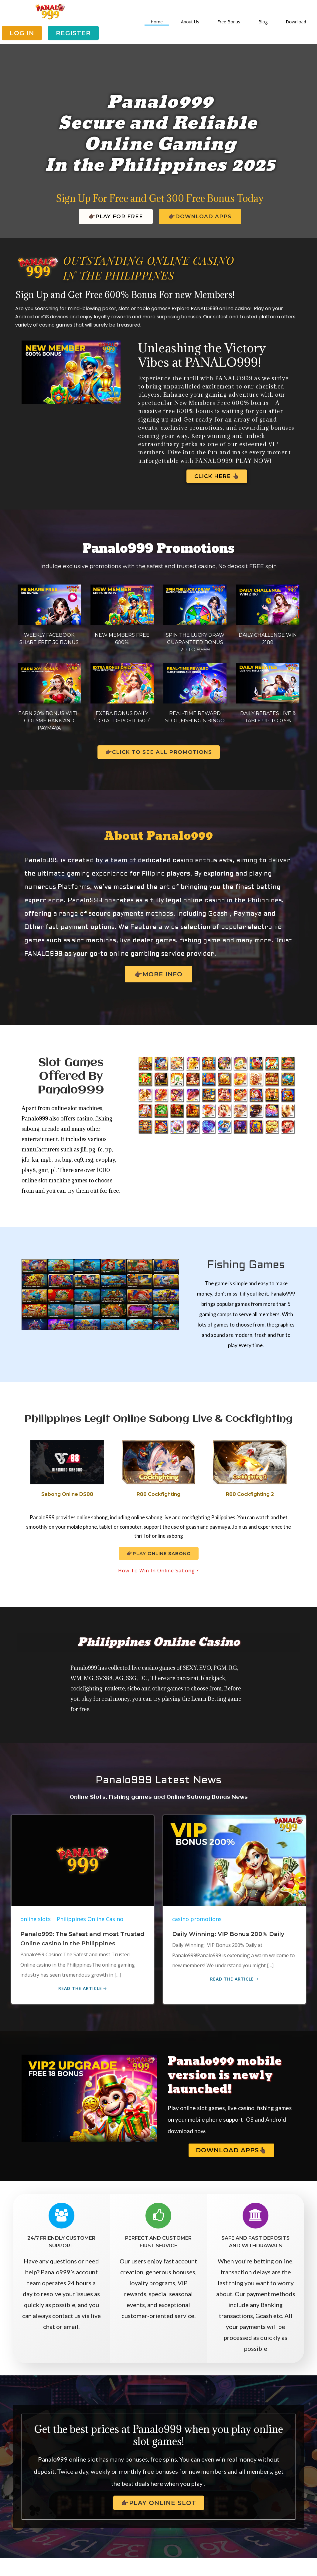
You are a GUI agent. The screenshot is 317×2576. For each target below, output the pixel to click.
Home (157, 22)
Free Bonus (229, 22)
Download (296, 22)
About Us (190, 22)
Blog (263, 22)
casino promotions (197, 1932)
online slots (35, 1932)
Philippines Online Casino (90, 1932)
